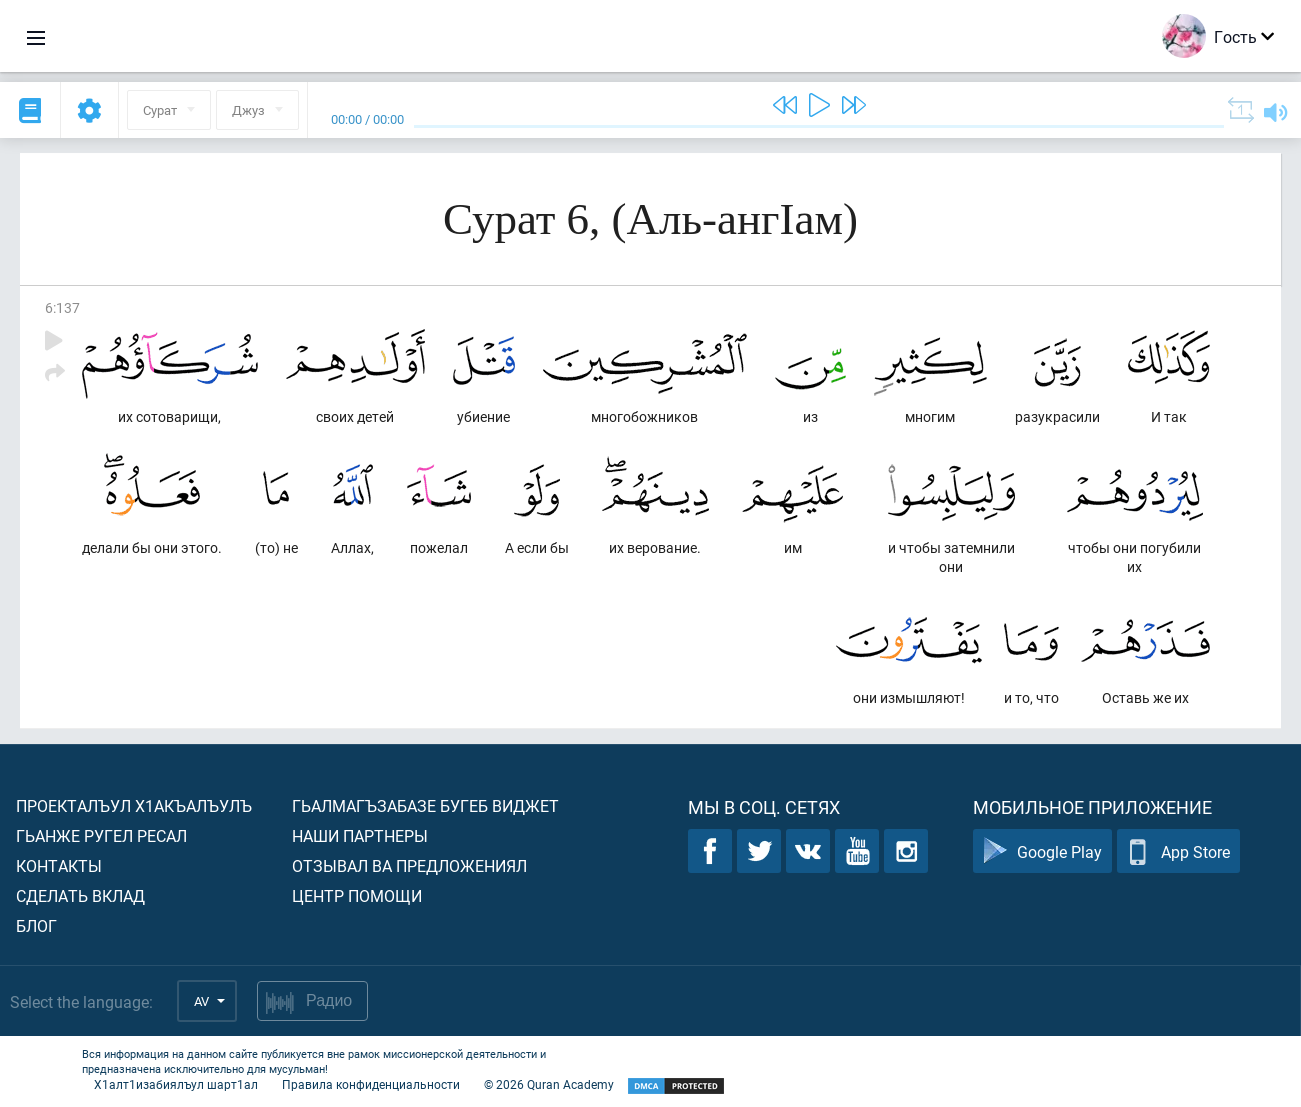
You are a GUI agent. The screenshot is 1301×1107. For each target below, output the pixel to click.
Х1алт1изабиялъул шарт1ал (176, 1084)
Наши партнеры (360, 835)
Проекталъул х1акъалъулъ (134, 805)
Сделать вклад (80, 895)
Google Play (1042, 851)
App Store (1178, 851)
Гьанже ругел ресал (101, 835)
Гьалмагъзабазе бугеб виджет (425, 805)
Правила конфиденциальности (371, 1084)
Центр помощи (357, 895)
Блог (36, 925)
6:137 (62, 307)
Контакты (59, 865)
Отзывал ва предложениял (409, 865)
